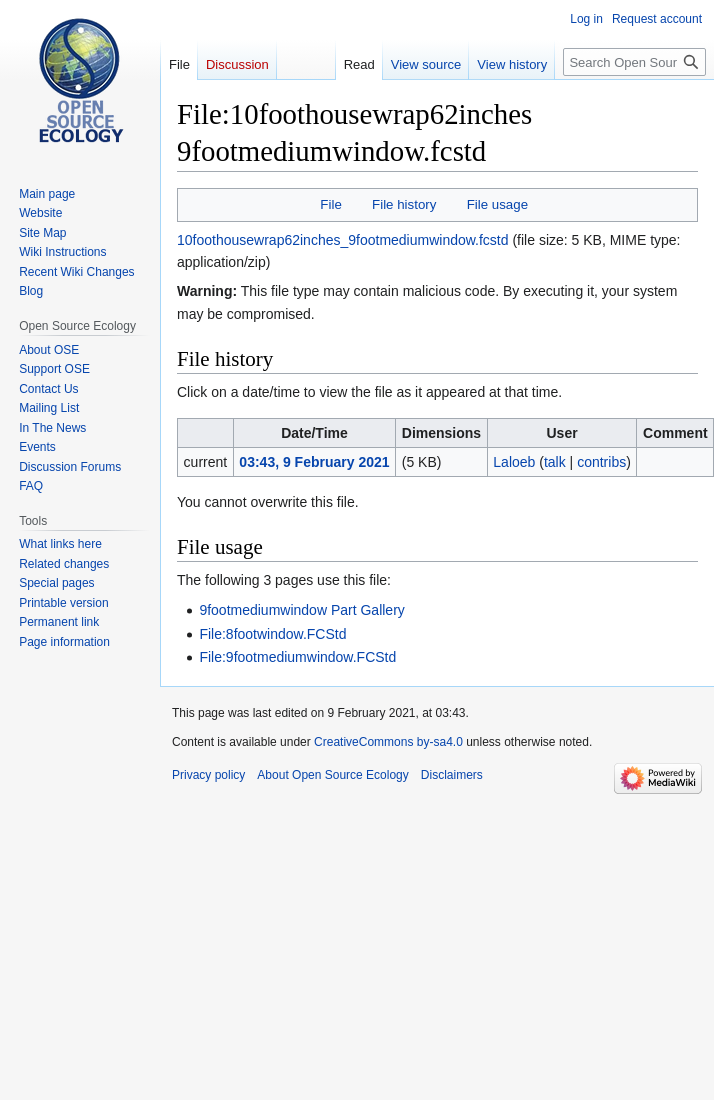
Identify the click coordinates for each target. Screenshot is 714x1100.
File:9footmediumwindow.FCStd (297, 657)
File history (404, 204)
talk (555, 462)
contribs (601, 462)
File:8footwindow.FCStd (272, 634)
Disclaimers (452, 775)
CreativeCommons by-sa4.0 (388, 742)
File (330, 204)
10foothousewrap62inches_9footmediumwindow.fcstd (343, 240)
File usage (497, 204)
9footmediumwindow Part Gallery (301, 610)
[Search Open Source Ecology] (634, 62)
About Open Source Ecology (332, 775)
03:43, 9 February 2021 (314, 462)
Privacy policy (208, 775)
